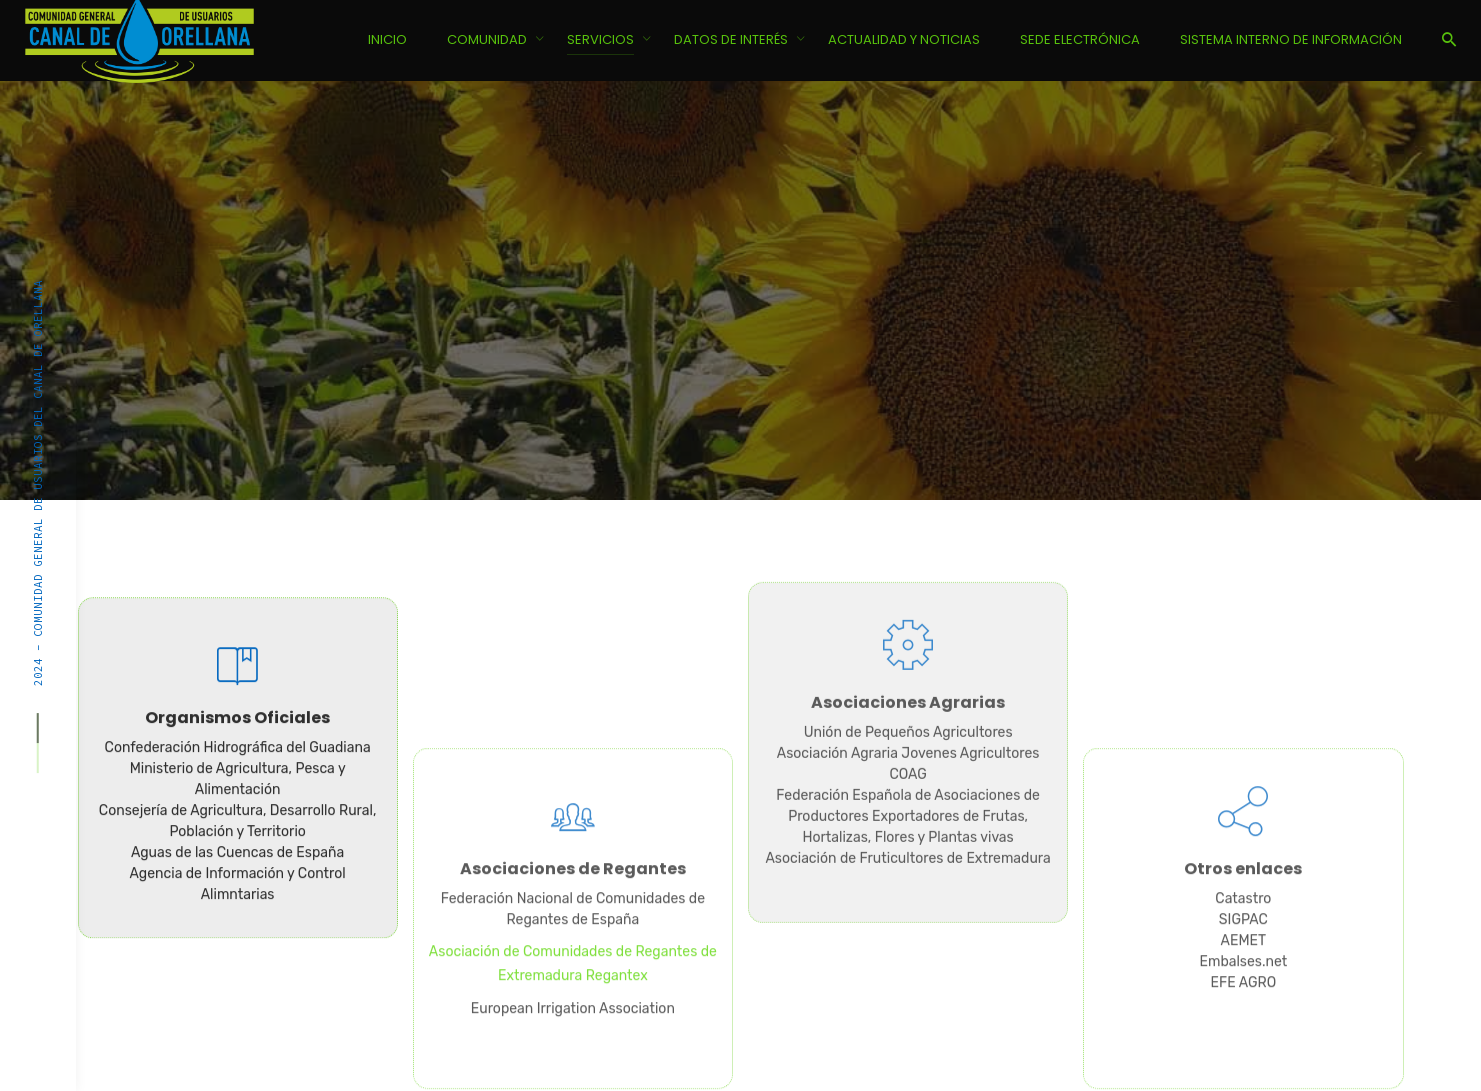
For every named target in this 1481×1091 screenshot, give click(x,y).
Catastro (1243, 1013)
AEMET (1244, 1055)
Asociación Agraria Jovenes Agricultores (908, 638)
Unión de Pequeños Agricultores (908, 617)
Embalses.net (1243, 1076)
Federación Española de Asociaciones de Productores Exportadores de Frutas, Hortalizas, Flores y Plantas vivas (908, 701)
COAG (907, 659)
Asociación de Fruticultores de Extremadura (907, 743)
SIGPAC (1243, 1034)
